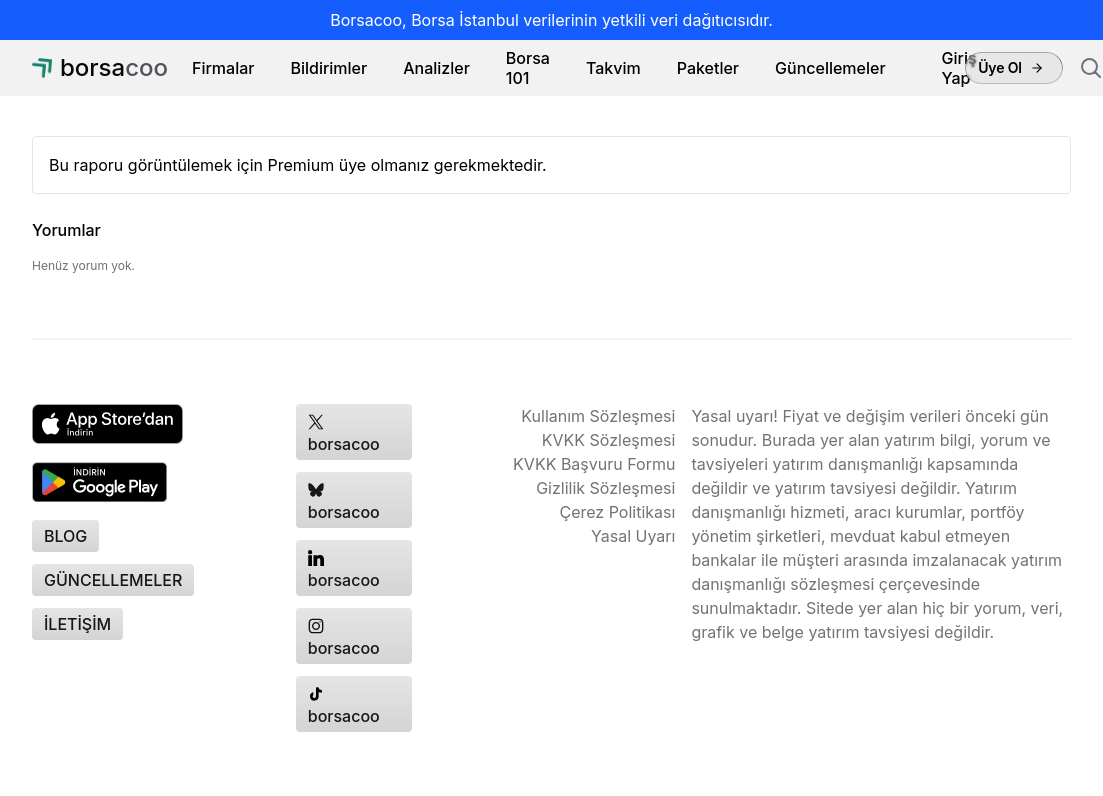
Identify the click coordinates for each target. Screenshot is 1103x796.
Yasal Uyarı (633, 536)
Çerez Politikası (618, 512)
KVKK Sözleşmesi (609, 440)
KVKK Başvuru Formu (594, 464)
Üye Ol (1011, 67)
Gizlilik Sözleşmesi (605, 488)
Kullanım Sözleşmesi (598, 416)
